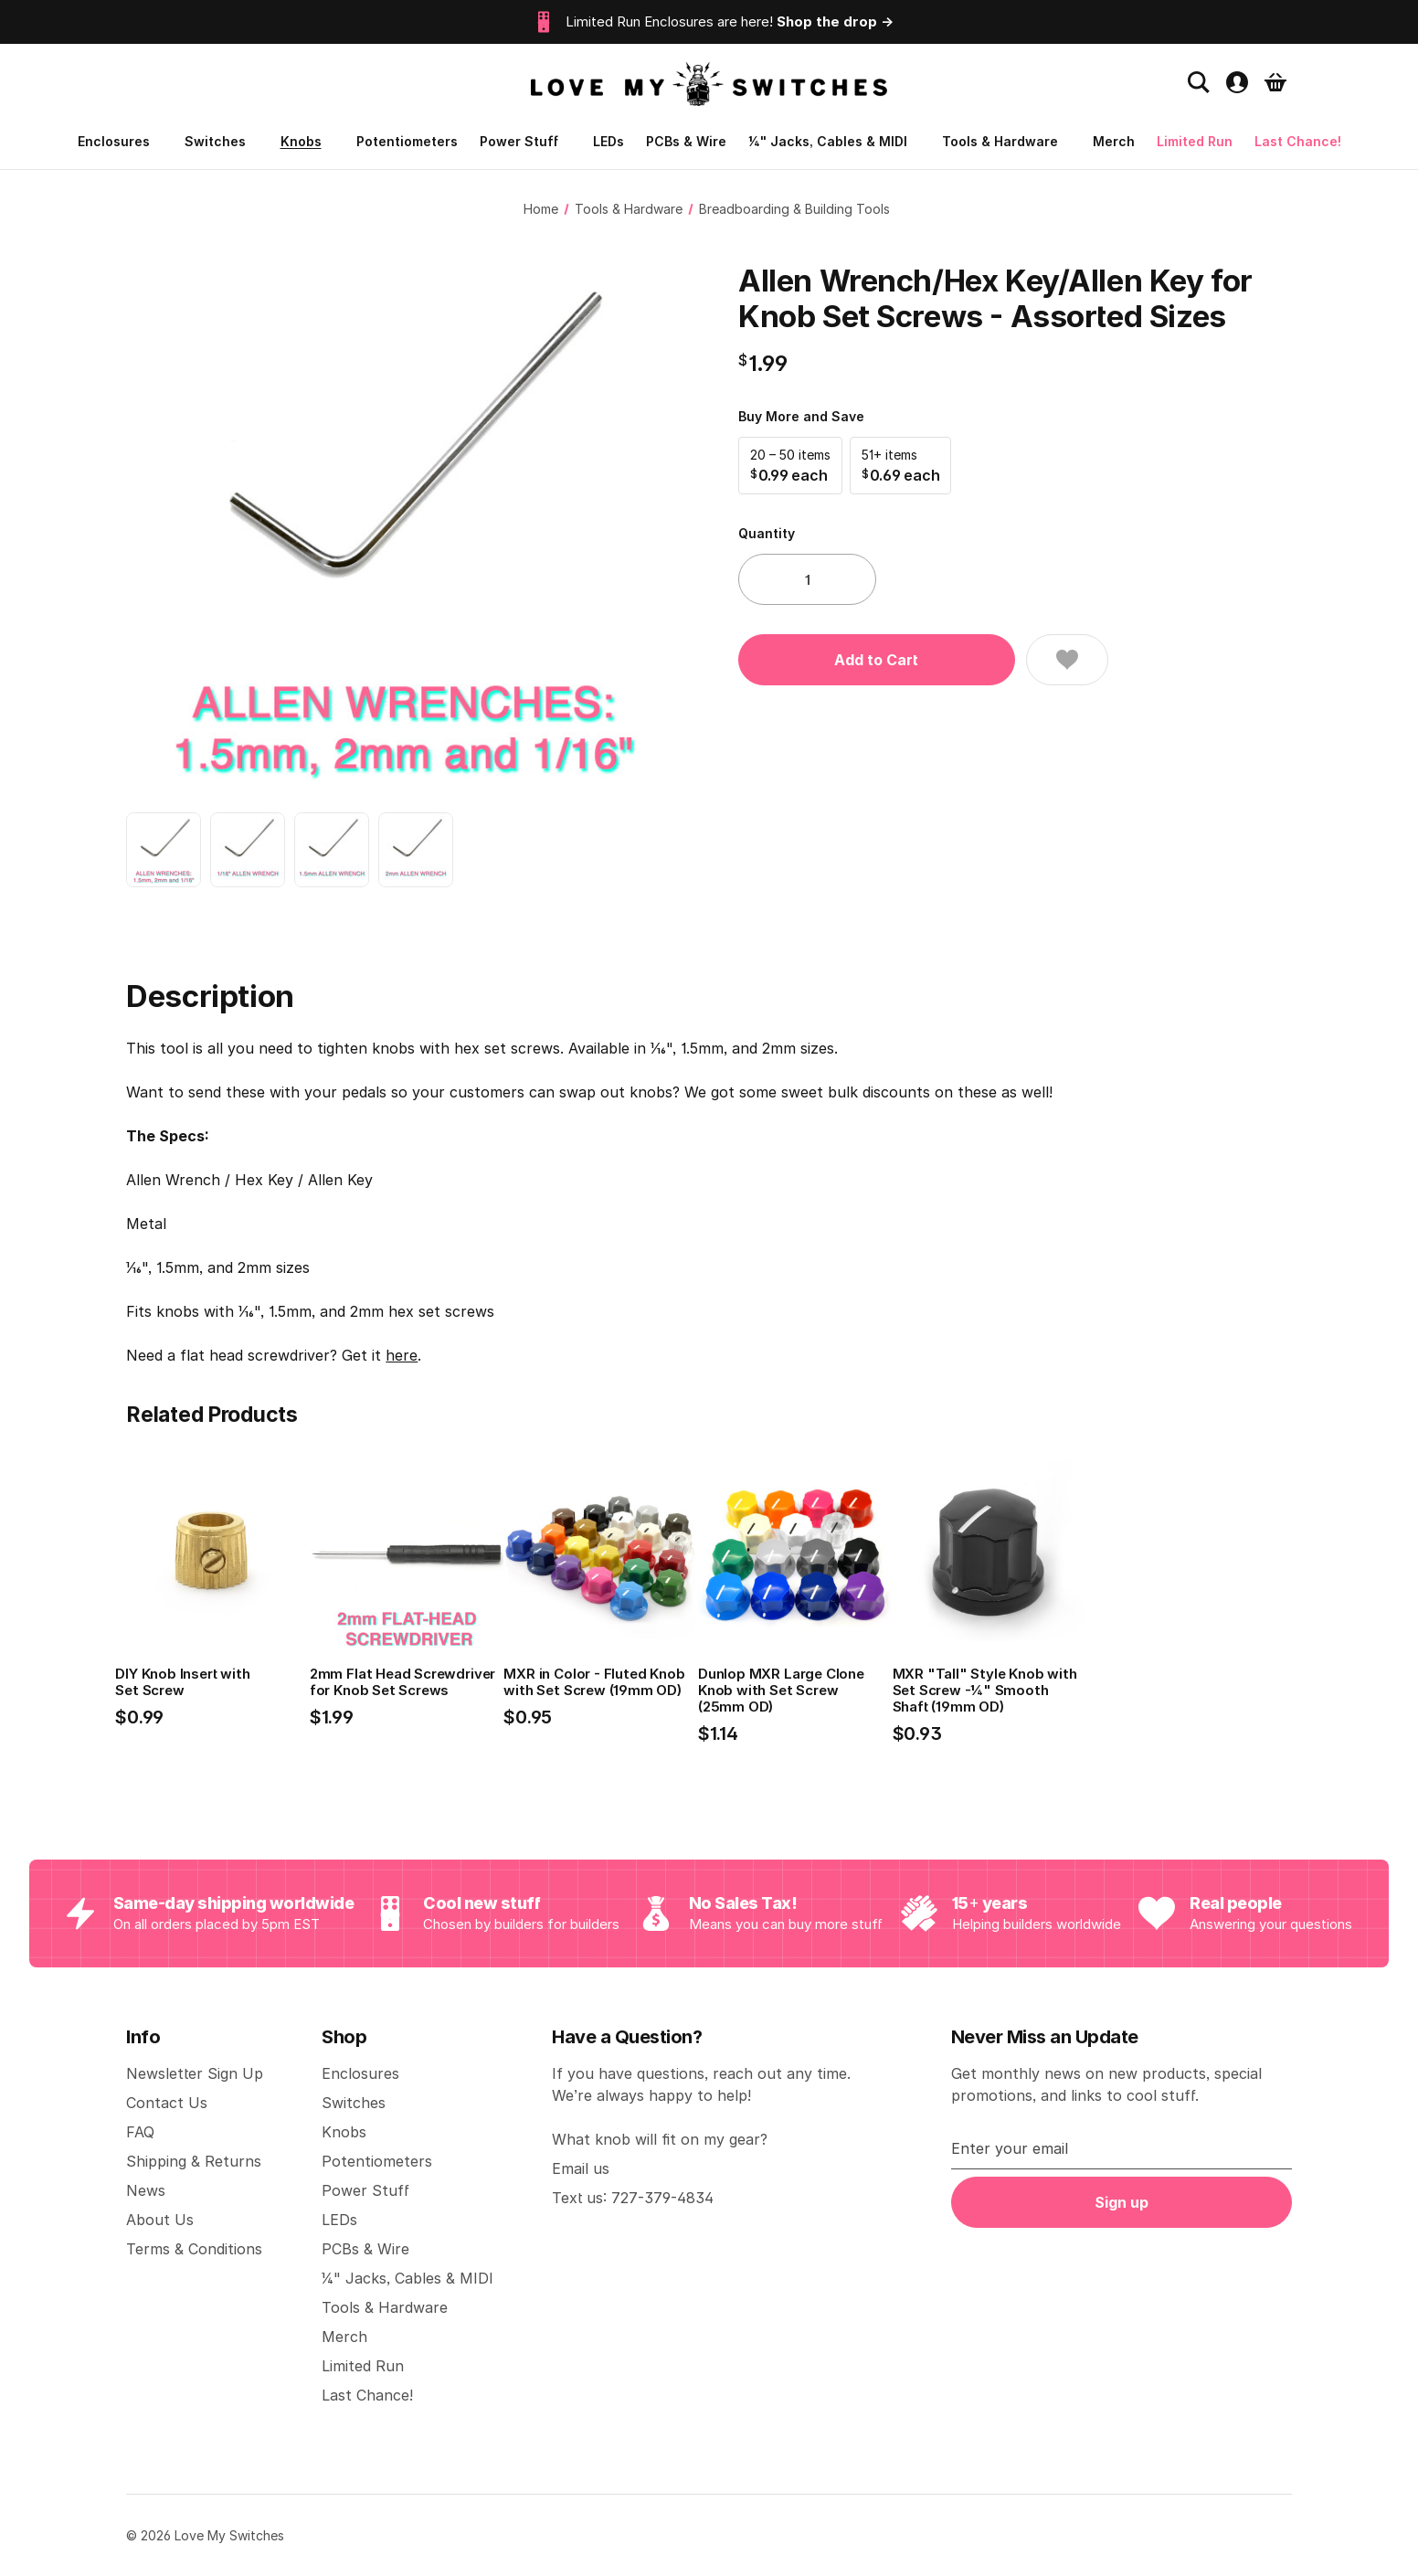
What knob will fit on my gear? (659, 2139)
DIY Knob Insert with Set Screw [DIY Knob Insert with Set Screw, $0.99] (182, 1682)
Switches (222, 141)
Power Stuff (525, 141)
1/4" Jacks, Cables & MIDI (834, 141)
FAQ (140, 2132)
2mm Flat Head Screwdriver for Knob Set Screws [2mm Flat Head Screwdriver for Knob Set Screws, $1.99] (402, 1682)
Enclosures (120, 141)
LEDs (608, 141)
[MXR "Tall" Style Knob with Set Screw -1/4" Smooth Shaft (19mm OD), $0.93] (990, 1554)
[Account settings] (1237, 82)
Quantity (766, 533)
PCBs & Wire (686, 141)
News (145, 2190)
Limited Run (1195, 141)
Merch (1114, 141)
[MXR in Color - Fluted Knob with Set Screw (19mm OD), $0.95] (600, 1554)
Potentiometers (407, 141)
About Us (160, 2219)
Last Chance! (1297, 141)
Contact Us (166, 2103)
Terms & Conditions (194, 2249)
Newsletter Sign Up (194, 2073)
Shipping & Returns (193, 2161)
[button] (790, 465)
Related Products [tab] (211, 1415)
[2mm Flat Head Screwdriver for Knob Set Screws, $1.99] (407, 1554)
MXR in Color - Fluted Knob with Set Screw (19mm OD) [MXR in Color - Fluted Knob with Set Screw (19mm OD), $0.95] (593, 1682)
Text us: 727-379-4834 (633, 2198)
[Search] (1199, 82)
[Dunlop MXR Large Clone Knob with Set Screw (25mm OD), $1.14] (795, 1554)
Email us (580, 2168)
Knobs (307, 141)
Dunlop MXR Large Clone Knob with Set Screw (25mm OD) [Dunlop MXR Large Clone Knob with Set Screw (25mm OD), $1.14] (781, 1690)
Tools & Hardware (1006, 141)
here (402, 1355)
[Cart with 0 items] (1275, 82)
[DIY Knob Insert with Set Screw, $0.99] (212, 1554)
